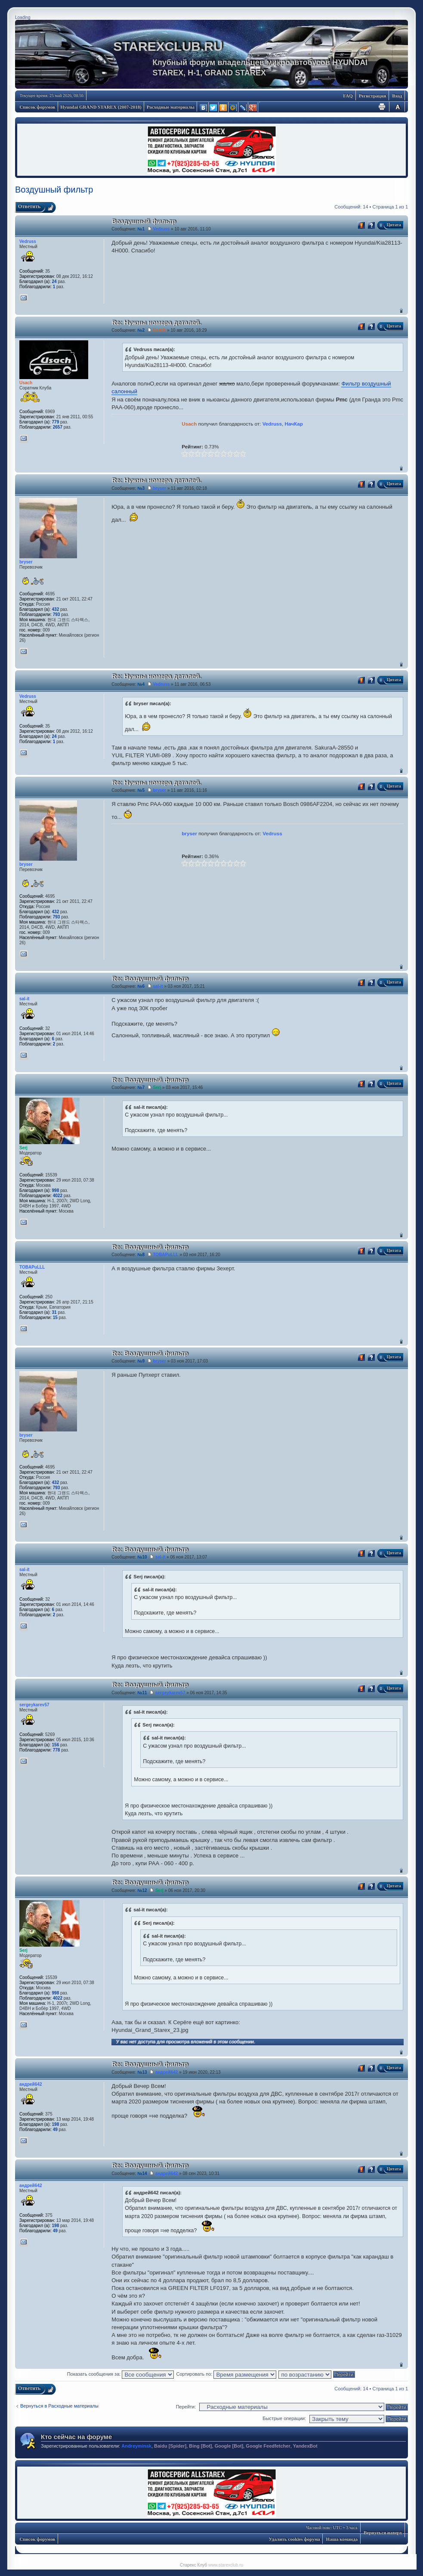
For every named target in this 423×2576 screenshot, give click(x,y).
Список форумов (38, 106)
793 (56, 614)
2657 (57, 427)
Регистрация (372, 95)
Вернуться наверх (401, 310)
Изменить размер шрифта (397, 107)
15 (55, 1317)
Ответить (29, 206)
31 (54, 1312)
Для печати (382, 107)
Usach (159, 330)
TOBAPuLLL (165, 1254)
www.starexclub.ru (225, 2565)
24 (54, 281)
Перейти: (186, 2406)
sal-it (158, 986)
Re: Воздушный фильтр (149, 978)
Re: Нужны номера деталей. (156, 322)
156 (55, 1744)
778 (56, 1750)
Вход (397, 95)
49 (55, 2129)
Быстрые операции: (284, 2418)
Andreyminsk (136, 2445)
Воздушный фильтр (54, 189)
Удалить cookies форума (294, 2539)
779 (55, 422)
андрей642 (166, 2072)
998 (55, 1190)
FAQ (348, 95)
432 (55, 609)
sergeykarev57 (170, 1692)
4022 (57, 1195)
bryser (159, 488)
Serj (157, 1087)
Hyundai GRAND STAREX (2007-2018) (101, 106)
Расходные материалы (171, 106)
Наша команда (342, 2539)
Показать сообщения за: (120, 2374)
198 (55, 2124)
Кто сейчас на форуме (76, 2436)
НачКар (294, 423)
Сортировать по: (226, 2374)
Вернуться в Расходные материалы (59, 2405)
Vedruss (161, 229)
